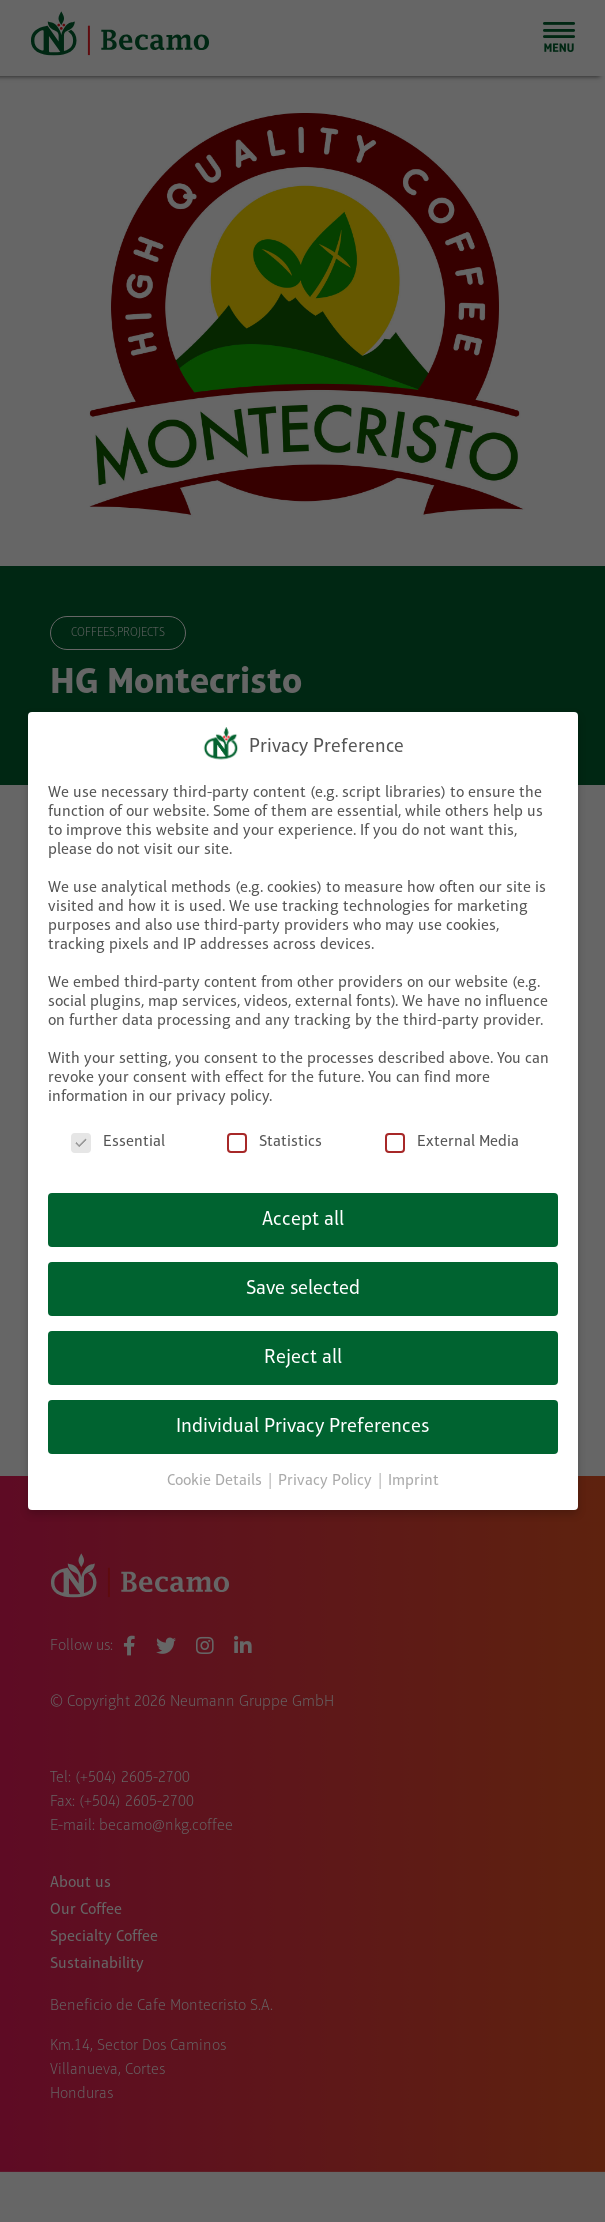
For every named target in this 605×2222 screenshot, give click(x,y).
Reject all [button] (303, 1344)
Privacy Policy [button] (327, 1467)
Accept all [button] (303, 1206)
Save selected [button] (303, 1275)
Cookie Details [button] (216, 1467)
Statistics (274, 1129)
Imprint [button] (413, 1467)
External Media (452, 1129)
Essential (118, 1129)
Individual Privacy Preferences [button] (302, 1413)
